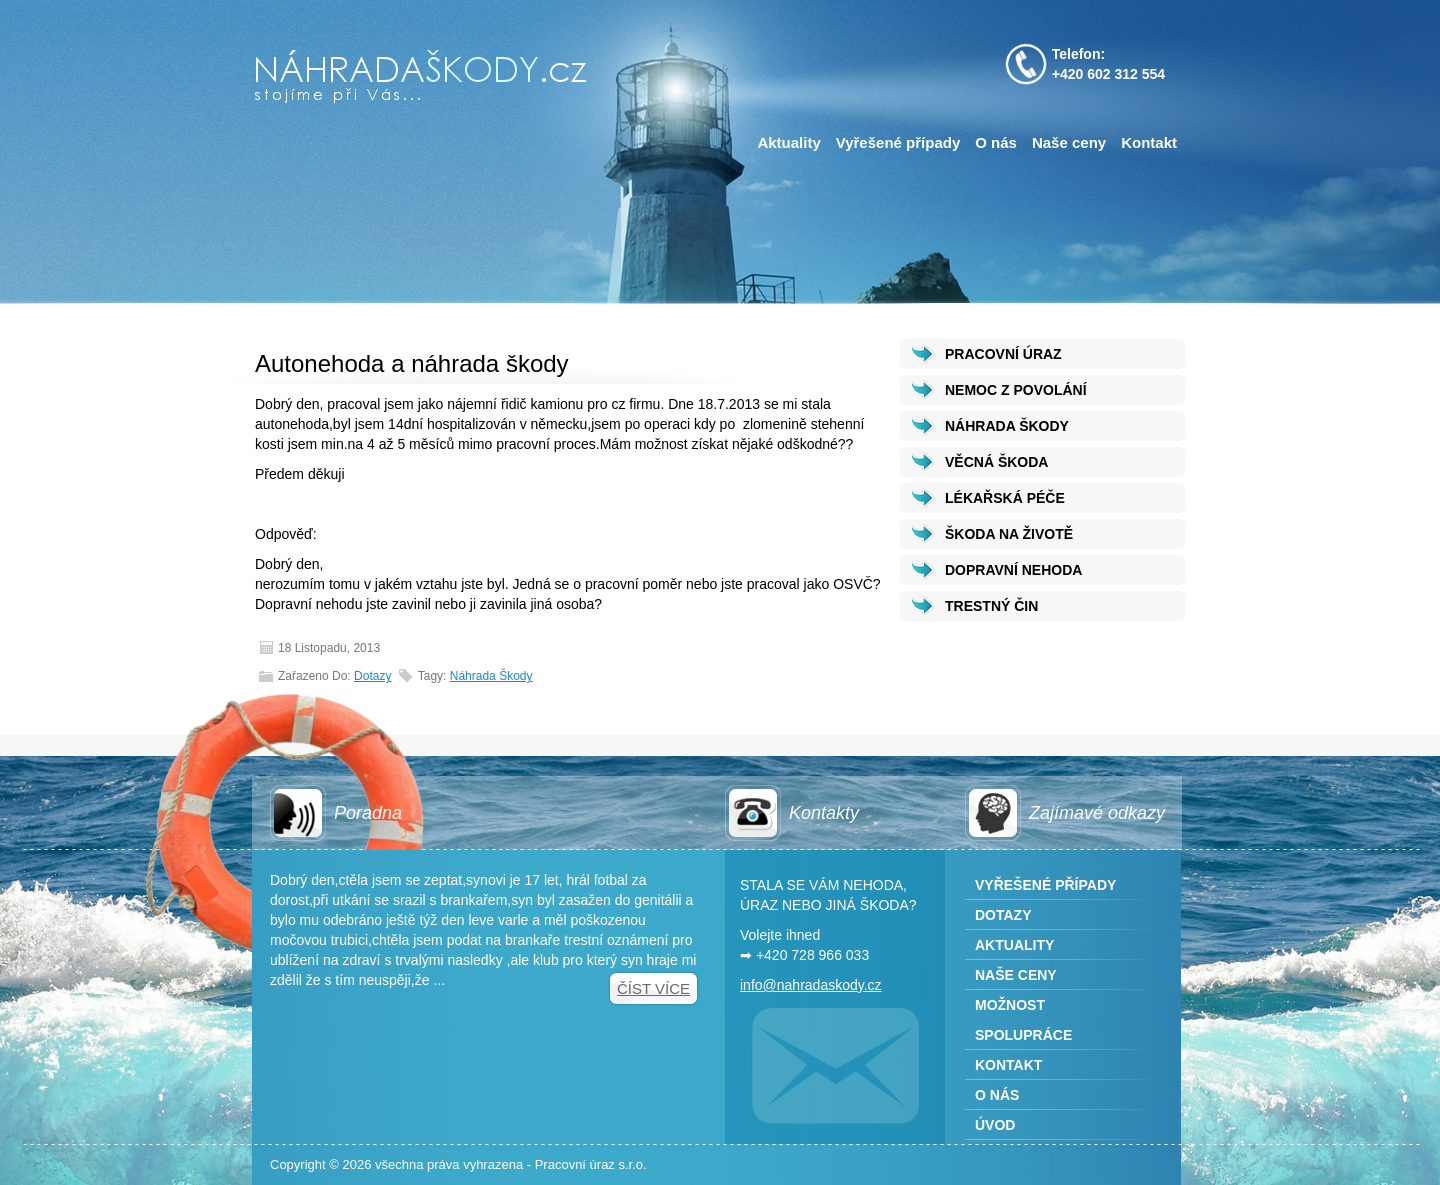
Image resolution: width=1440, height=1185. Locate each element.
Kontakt (1149, 142)
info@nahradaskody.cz (811, 985)
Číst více (653, 988)
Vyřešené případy (898, 142)
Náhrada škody (491, 676)
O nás (996, 142)
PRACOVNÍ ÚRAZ (1003, 354)
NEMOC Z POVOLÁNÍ (1016, 390)
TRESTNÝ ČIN (991, 606)
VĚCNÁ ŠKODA (996, 462)
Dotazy (372, 676)
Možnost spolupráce (1023, 1020)
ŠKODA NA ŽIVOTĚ (1009, 534)
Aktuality (788, 142)
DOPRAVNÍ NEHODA (1013, 570)
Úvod (995, 1125)
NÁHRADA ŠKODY (1007, 426)
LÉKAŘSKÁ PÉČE (1005, 498)
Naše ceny (1069, 142)
